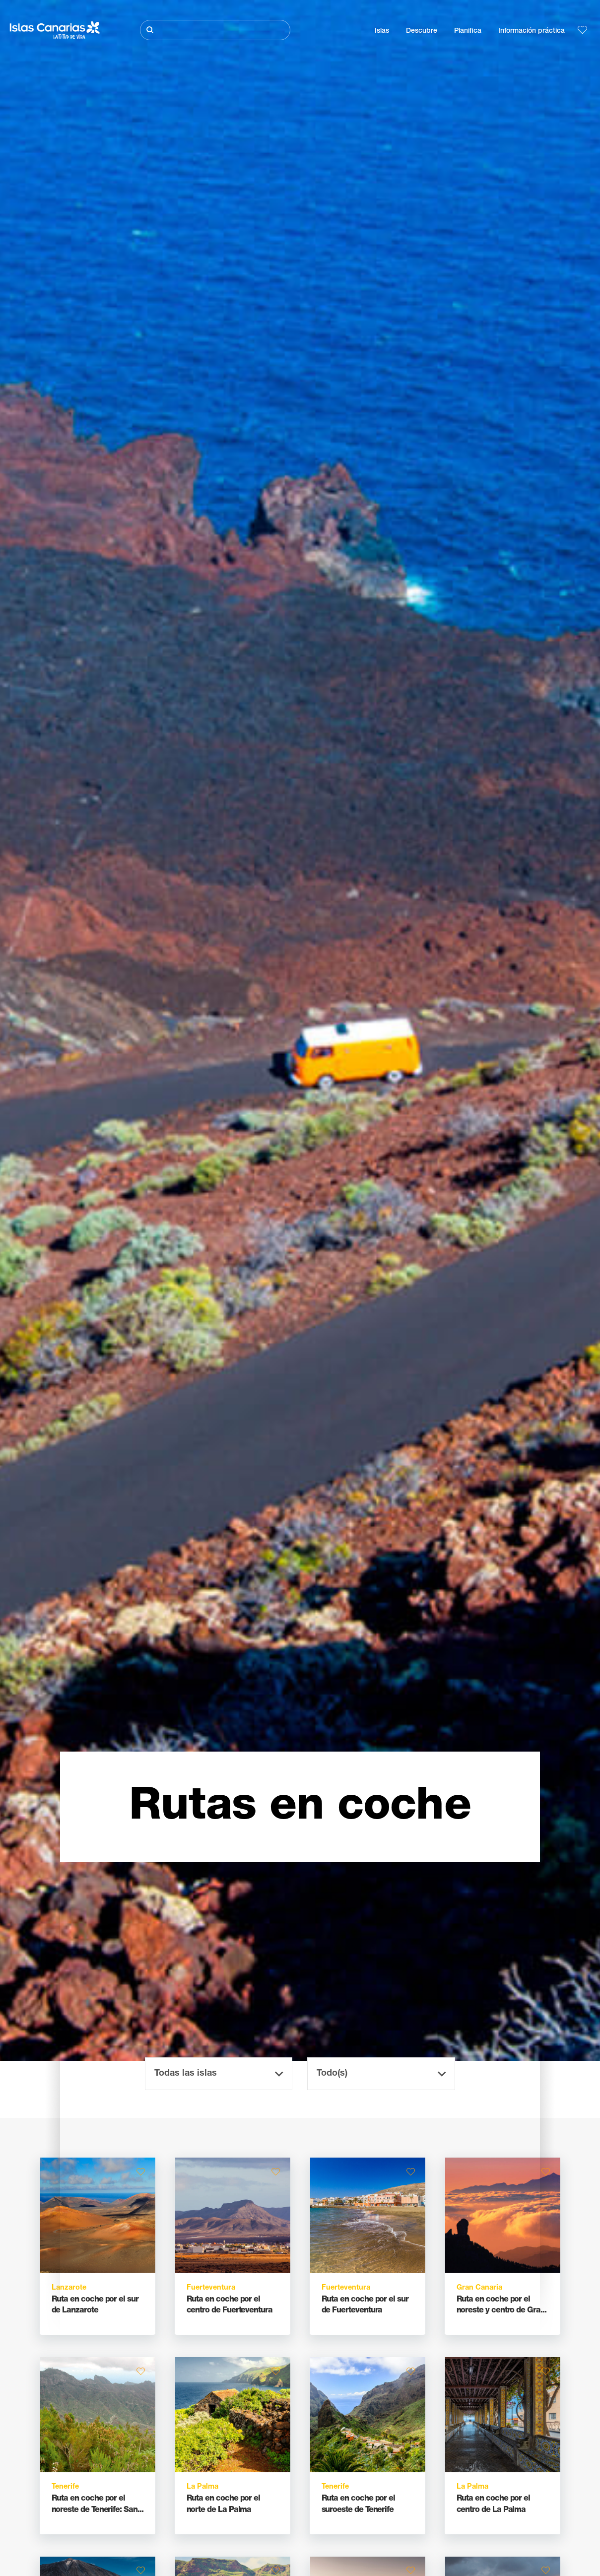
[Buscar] (215, 30)
